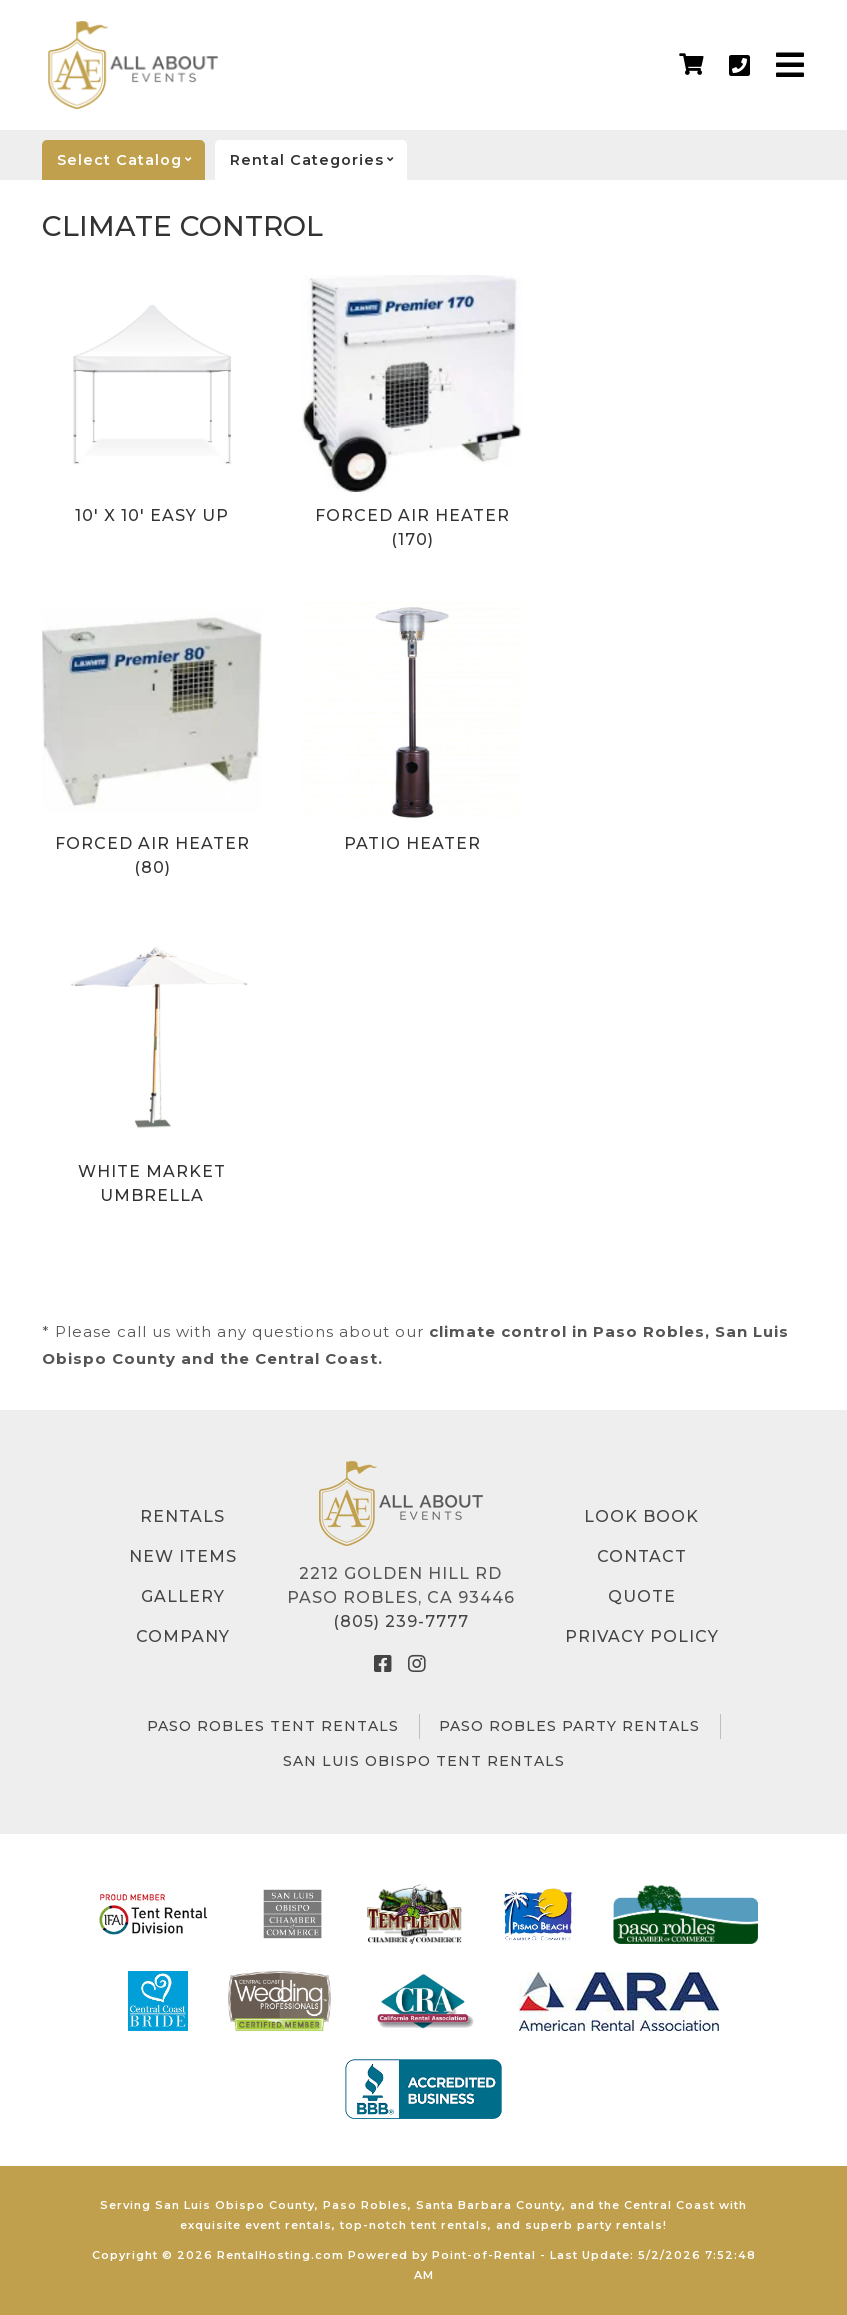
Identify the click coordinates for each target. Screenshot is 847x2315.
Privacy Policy (642, 1636)
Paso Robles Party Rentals (569, 1726)
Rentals (182, 1516)
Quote (642, 1596)
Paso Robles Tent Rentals (273, 1726)
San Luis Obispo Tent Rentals (424, 1761)
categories (318, 160)
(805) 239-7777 (401, 1621)
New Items (183, 1556)
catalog (131, 160)
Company (183, 1636)
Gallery (183, 1596)
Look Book (641, 1516)
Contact (642, 1556)
